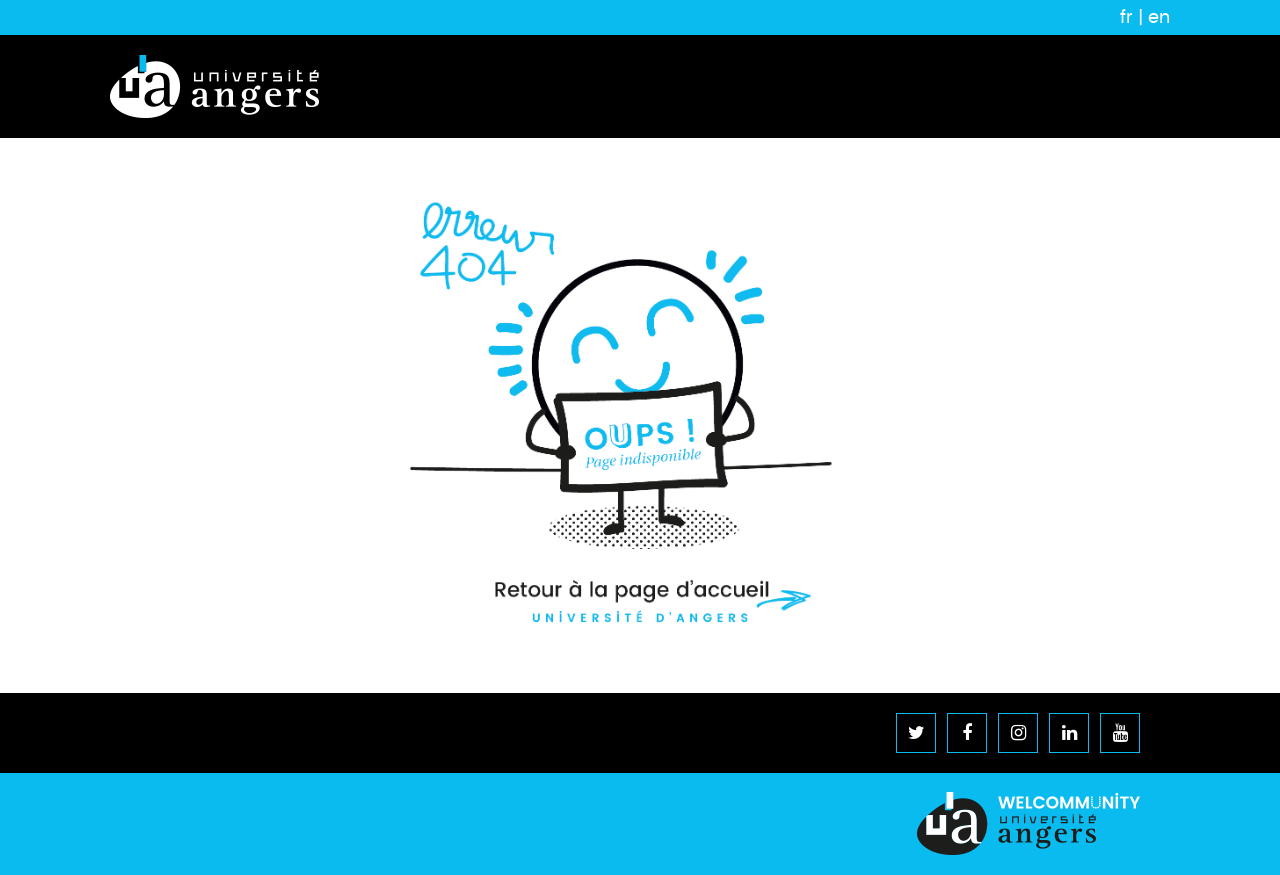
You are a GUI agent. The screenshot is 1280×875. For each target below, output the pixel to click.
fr (1126, 17)
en (1159, 17)
